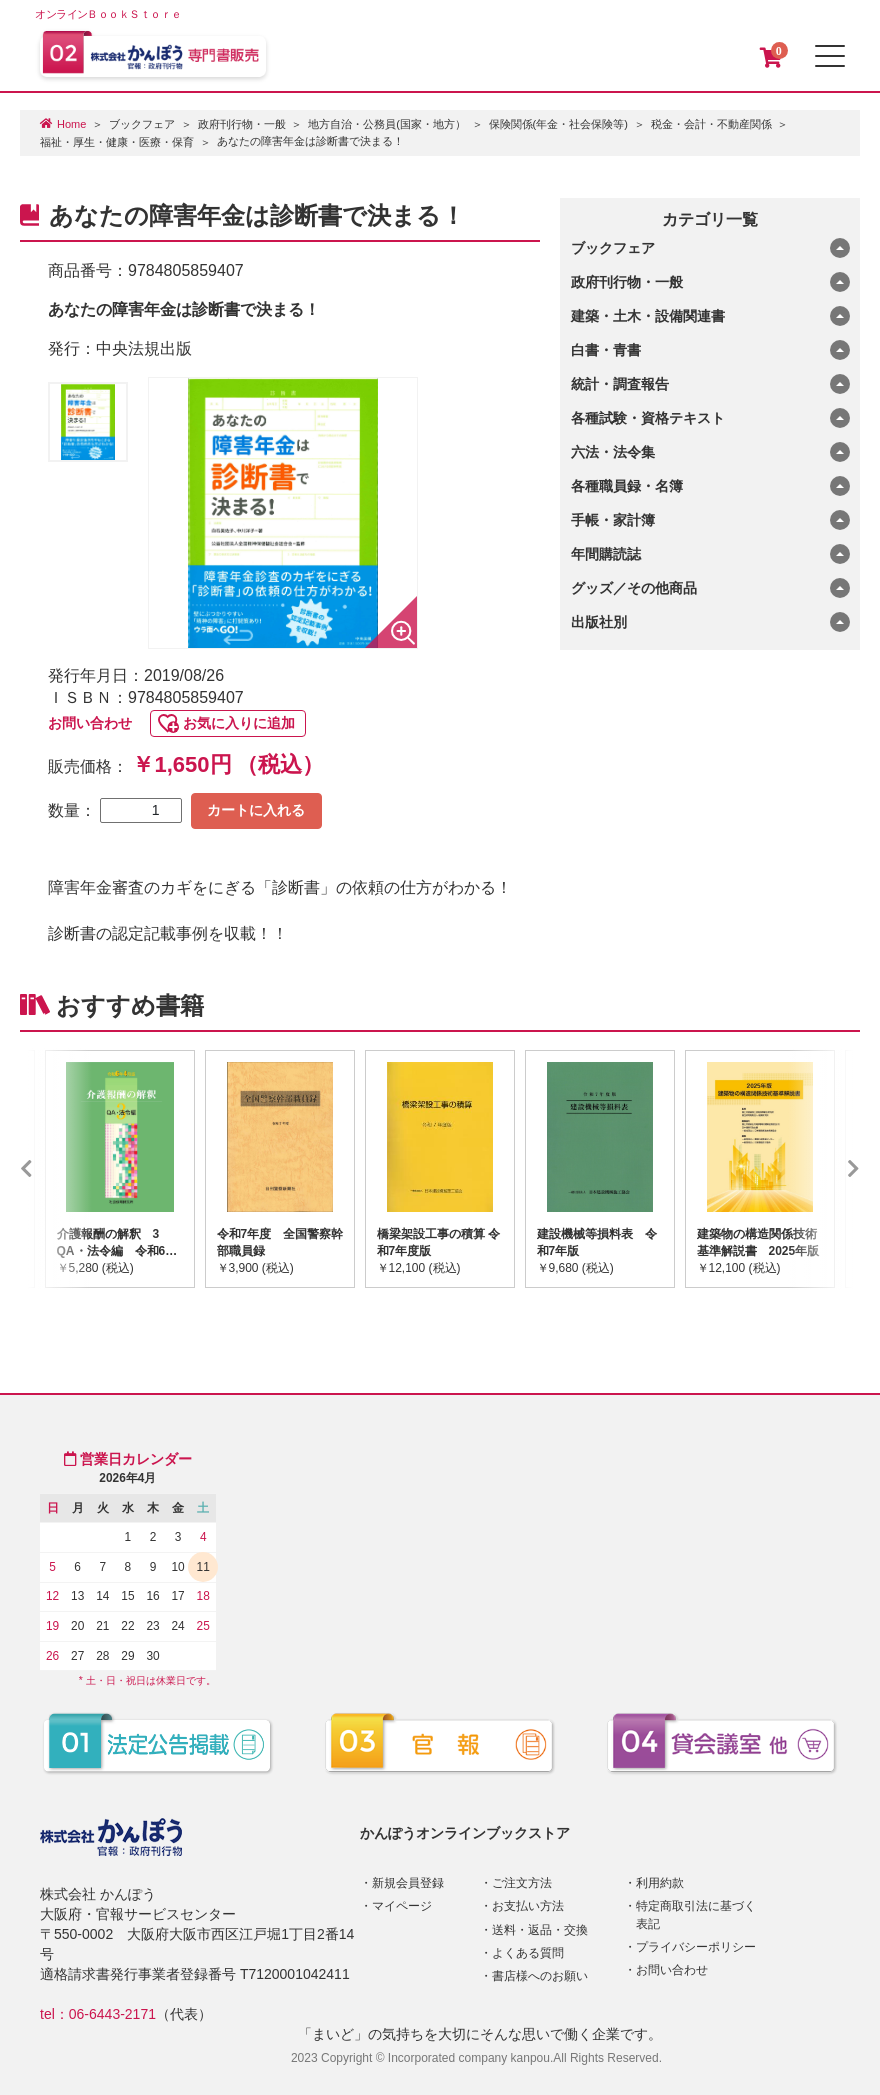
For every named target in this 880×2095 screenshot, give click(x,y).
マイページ (402, 1906)
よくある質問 (528, 1953)
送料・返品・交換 (540, 1930)
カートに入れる (256, 810)
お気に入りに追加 (239, 723)
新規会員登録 (408, 1883)
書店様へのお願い (540, 1976)
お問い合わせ (90, 723)
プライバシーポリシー (696, 1947)
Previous (56, 1169)
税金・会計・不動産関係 (711, 124)
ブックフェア (142, 124)
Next (824, 1169)
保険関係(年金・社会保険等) (558, 124)
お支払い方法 (528, 1906)
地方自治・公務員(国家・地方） (387, 124)
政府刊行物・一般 (242, 124)
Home (71, 124)
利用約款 (660, 1883)
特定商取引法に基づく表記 (696, 1914)
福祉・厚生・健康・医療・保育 (117, 142)
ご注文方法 (522, 1883)
